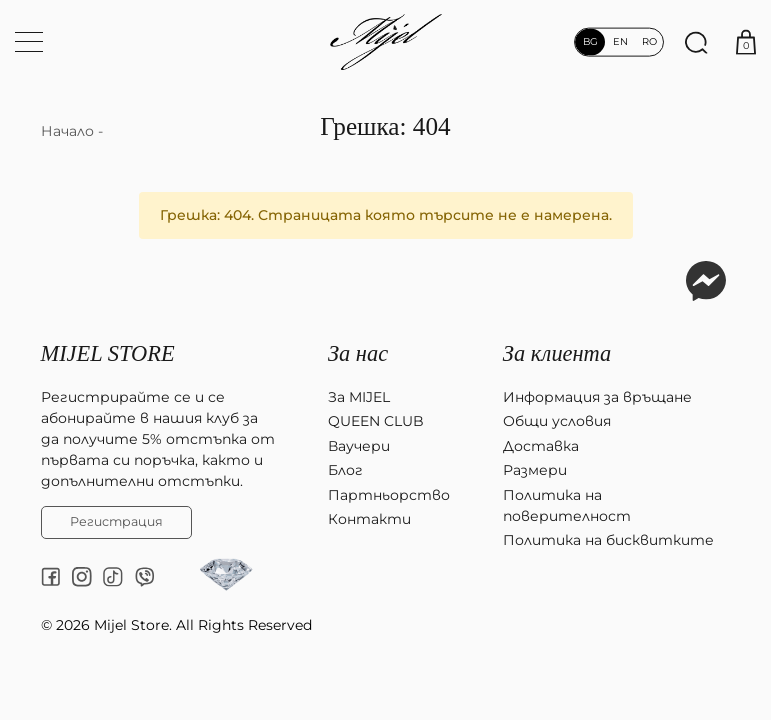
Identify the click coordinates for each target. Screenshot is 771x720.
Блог (345, 470)
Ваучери (359, 446)
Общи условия (557, 421)
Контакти (369, 519)
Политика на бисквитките (608, 540)
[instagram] (82, 577)
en (620, 42)
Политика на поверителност (567, 505)
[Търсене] (696, 41)
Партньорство (389, 495)
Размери (535, 470)
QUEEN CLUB (376, 421)
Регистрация (116, 521)
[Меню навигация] (29, 42)
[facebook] (51, 577)
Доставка (541, 446)
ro (650, 42)
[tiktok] (113, 577)
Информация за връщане (597, 397)
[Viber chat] (145, 577)
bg (590, 42)
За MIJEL (359, 397)
